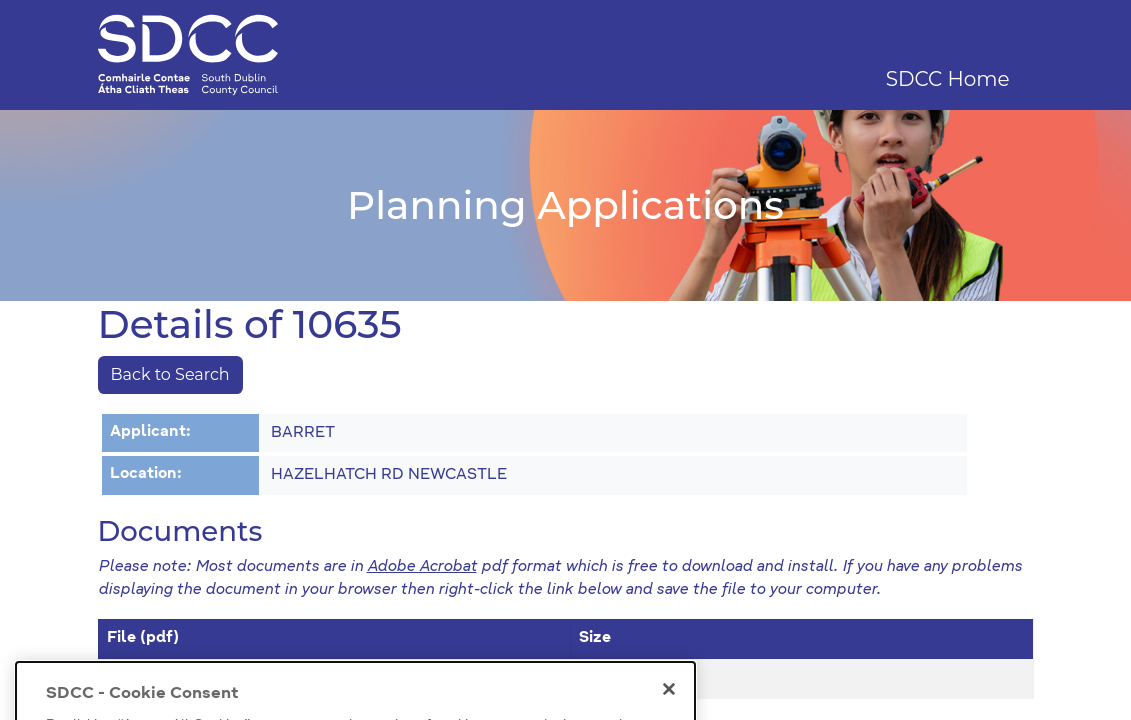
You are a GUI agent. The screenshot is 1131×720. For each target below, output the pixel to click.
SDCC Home (948, 79)
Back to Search (170, 374)
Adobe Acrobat (422, 567)
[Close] (669, 702)
